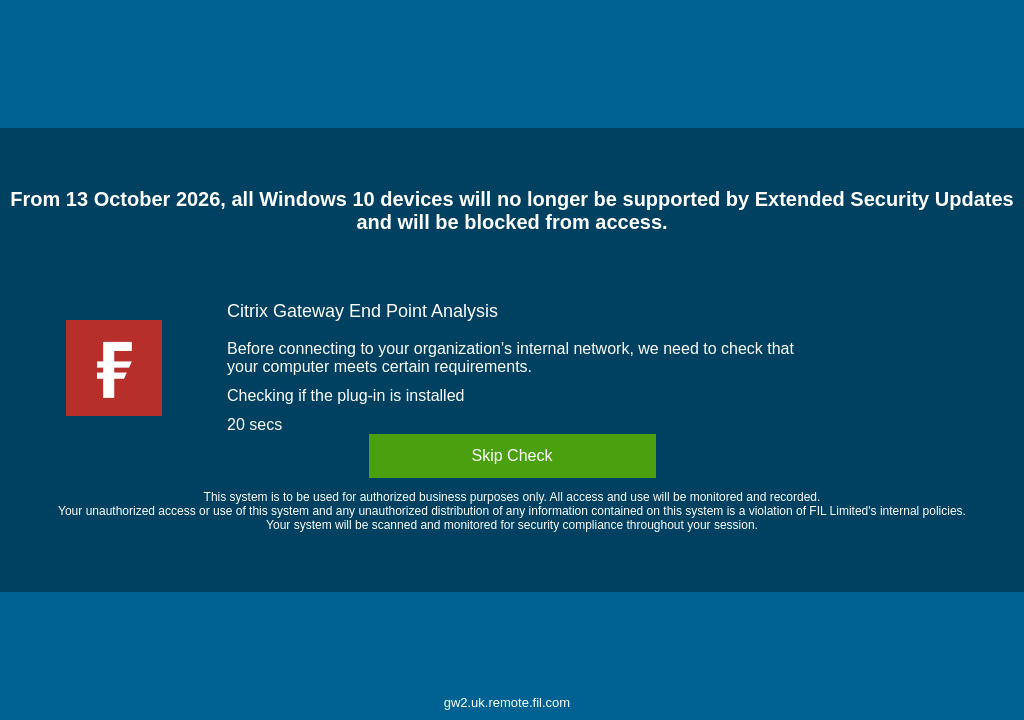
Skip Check (512, 455)
